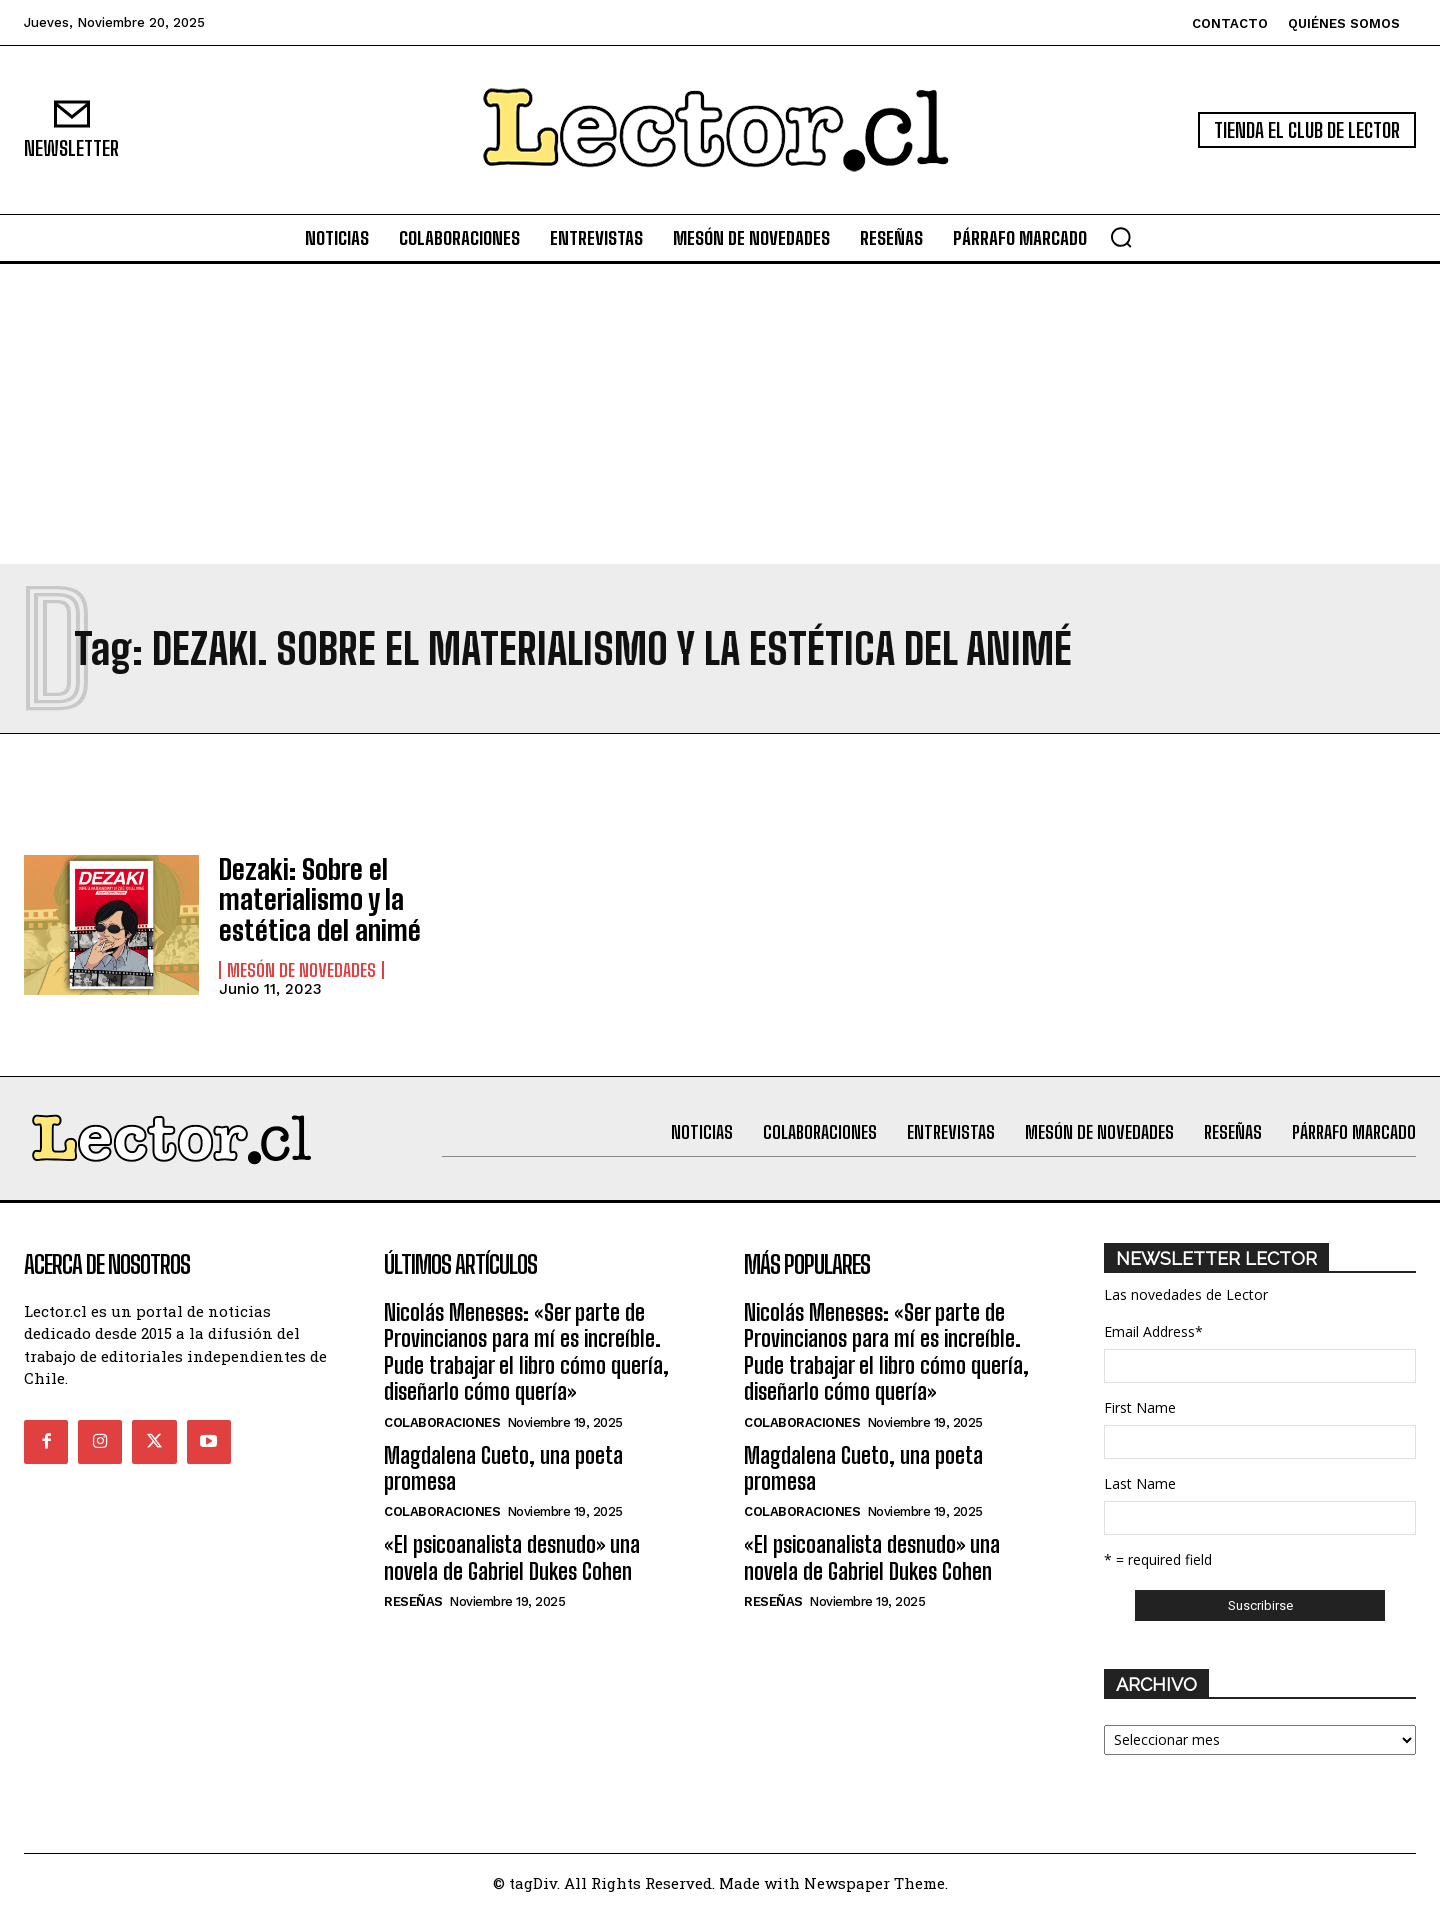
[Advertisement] (720, 414)
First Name (1140, 1406)
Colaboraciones (442, 1420)
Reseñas (413, 1600)
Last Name (1140, 1482)
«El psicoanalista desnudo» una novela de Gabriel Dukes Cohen (512, 1556)
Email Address (1153, 1330)
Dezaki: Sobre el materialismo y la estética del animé (307, 900)
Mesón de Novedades (301, 964)
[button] (1121, 237)
